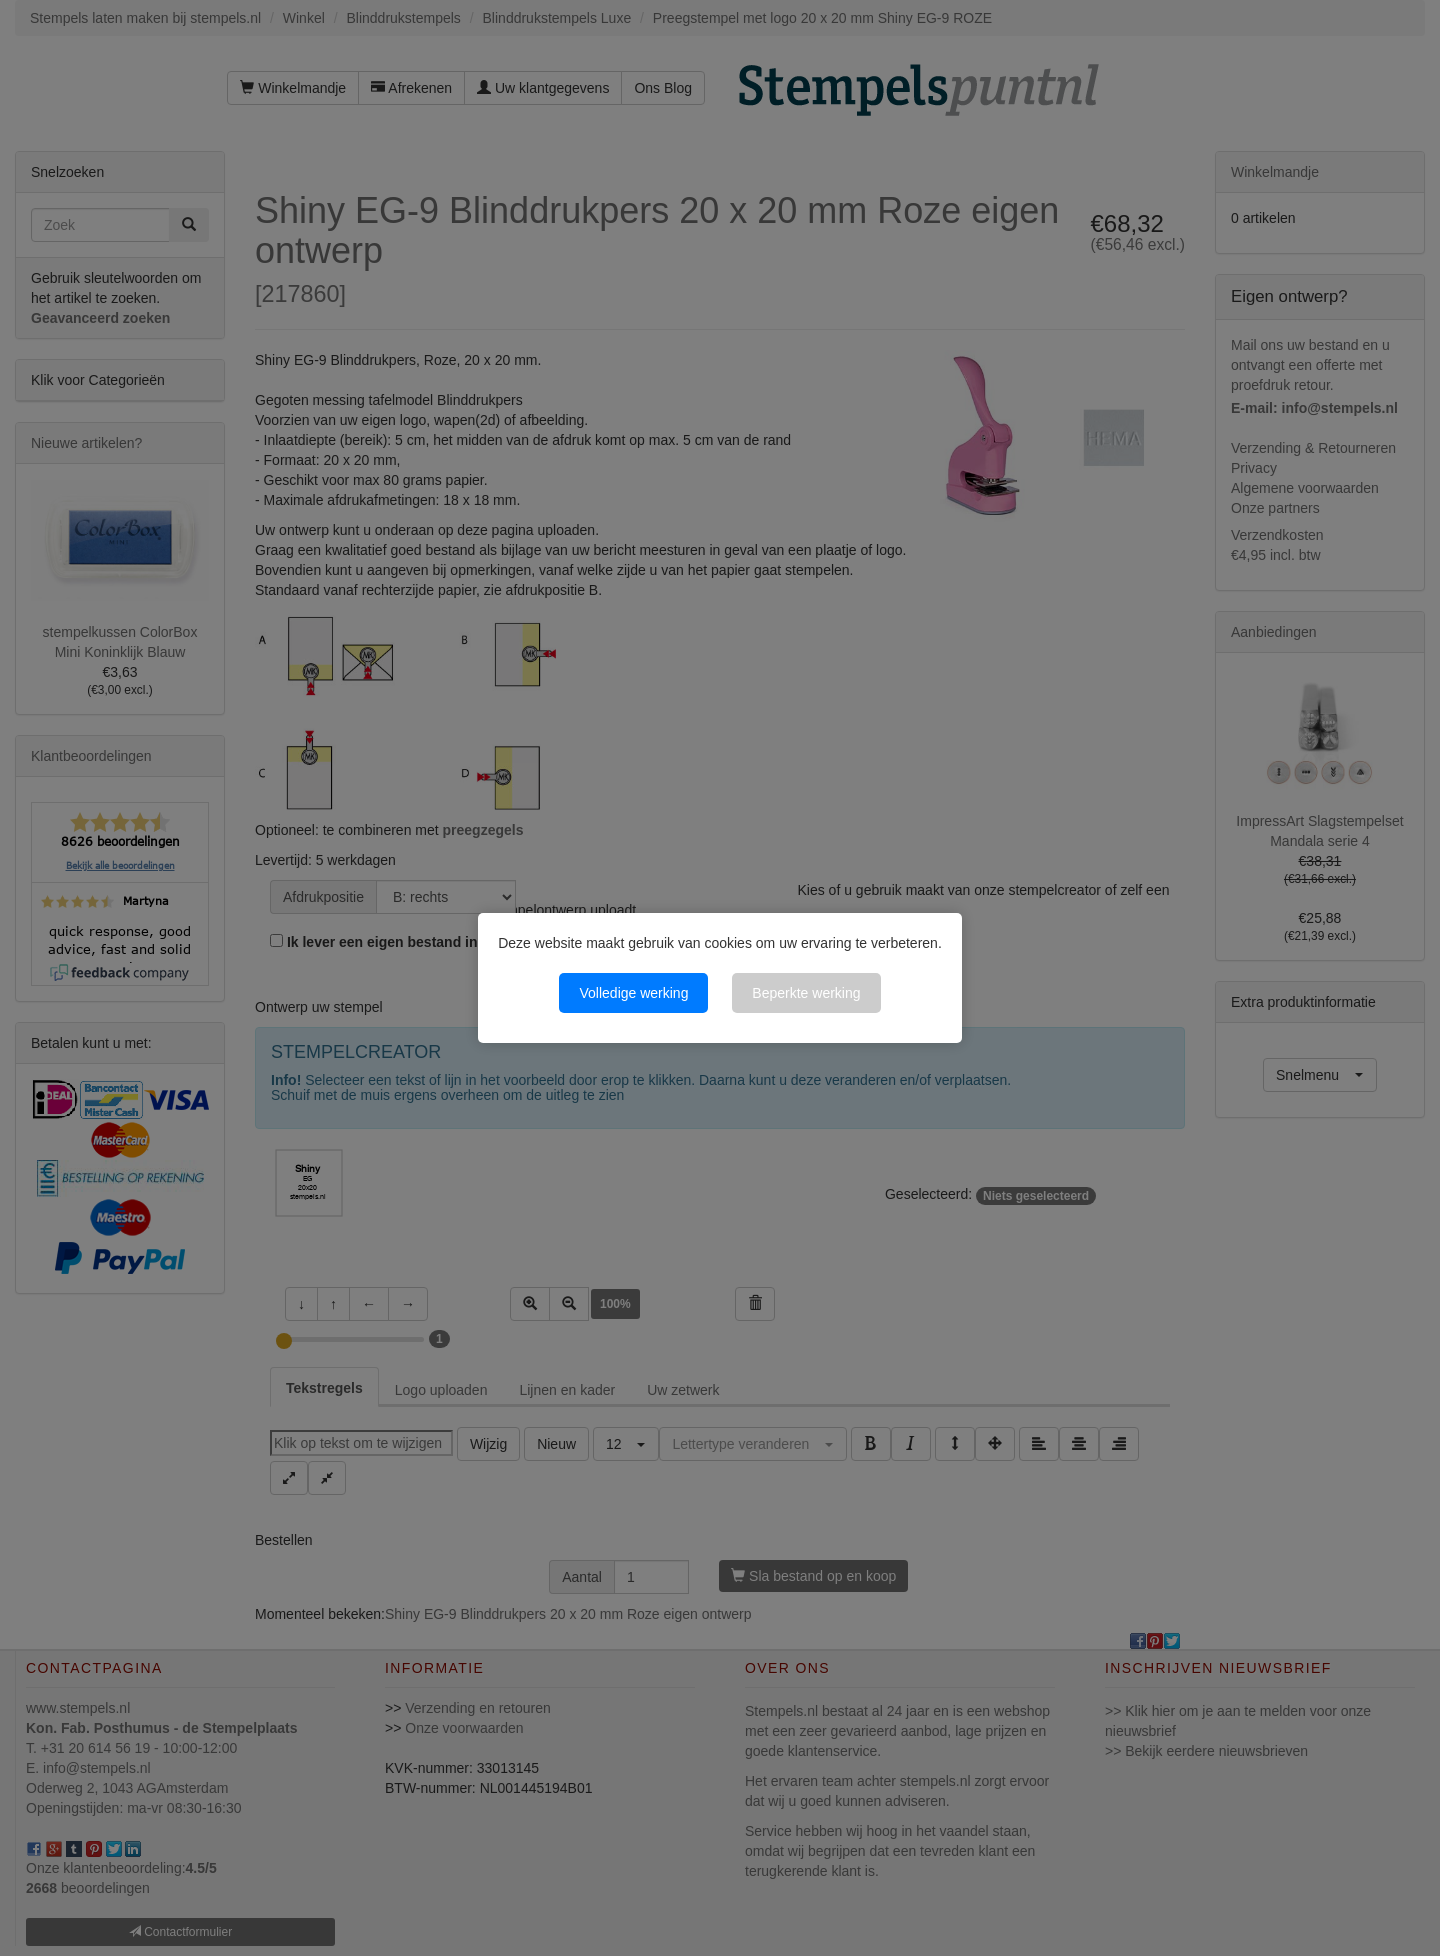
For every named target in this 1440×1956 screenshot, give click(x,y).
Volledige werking (633, 993)
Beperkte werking (806, 993)
